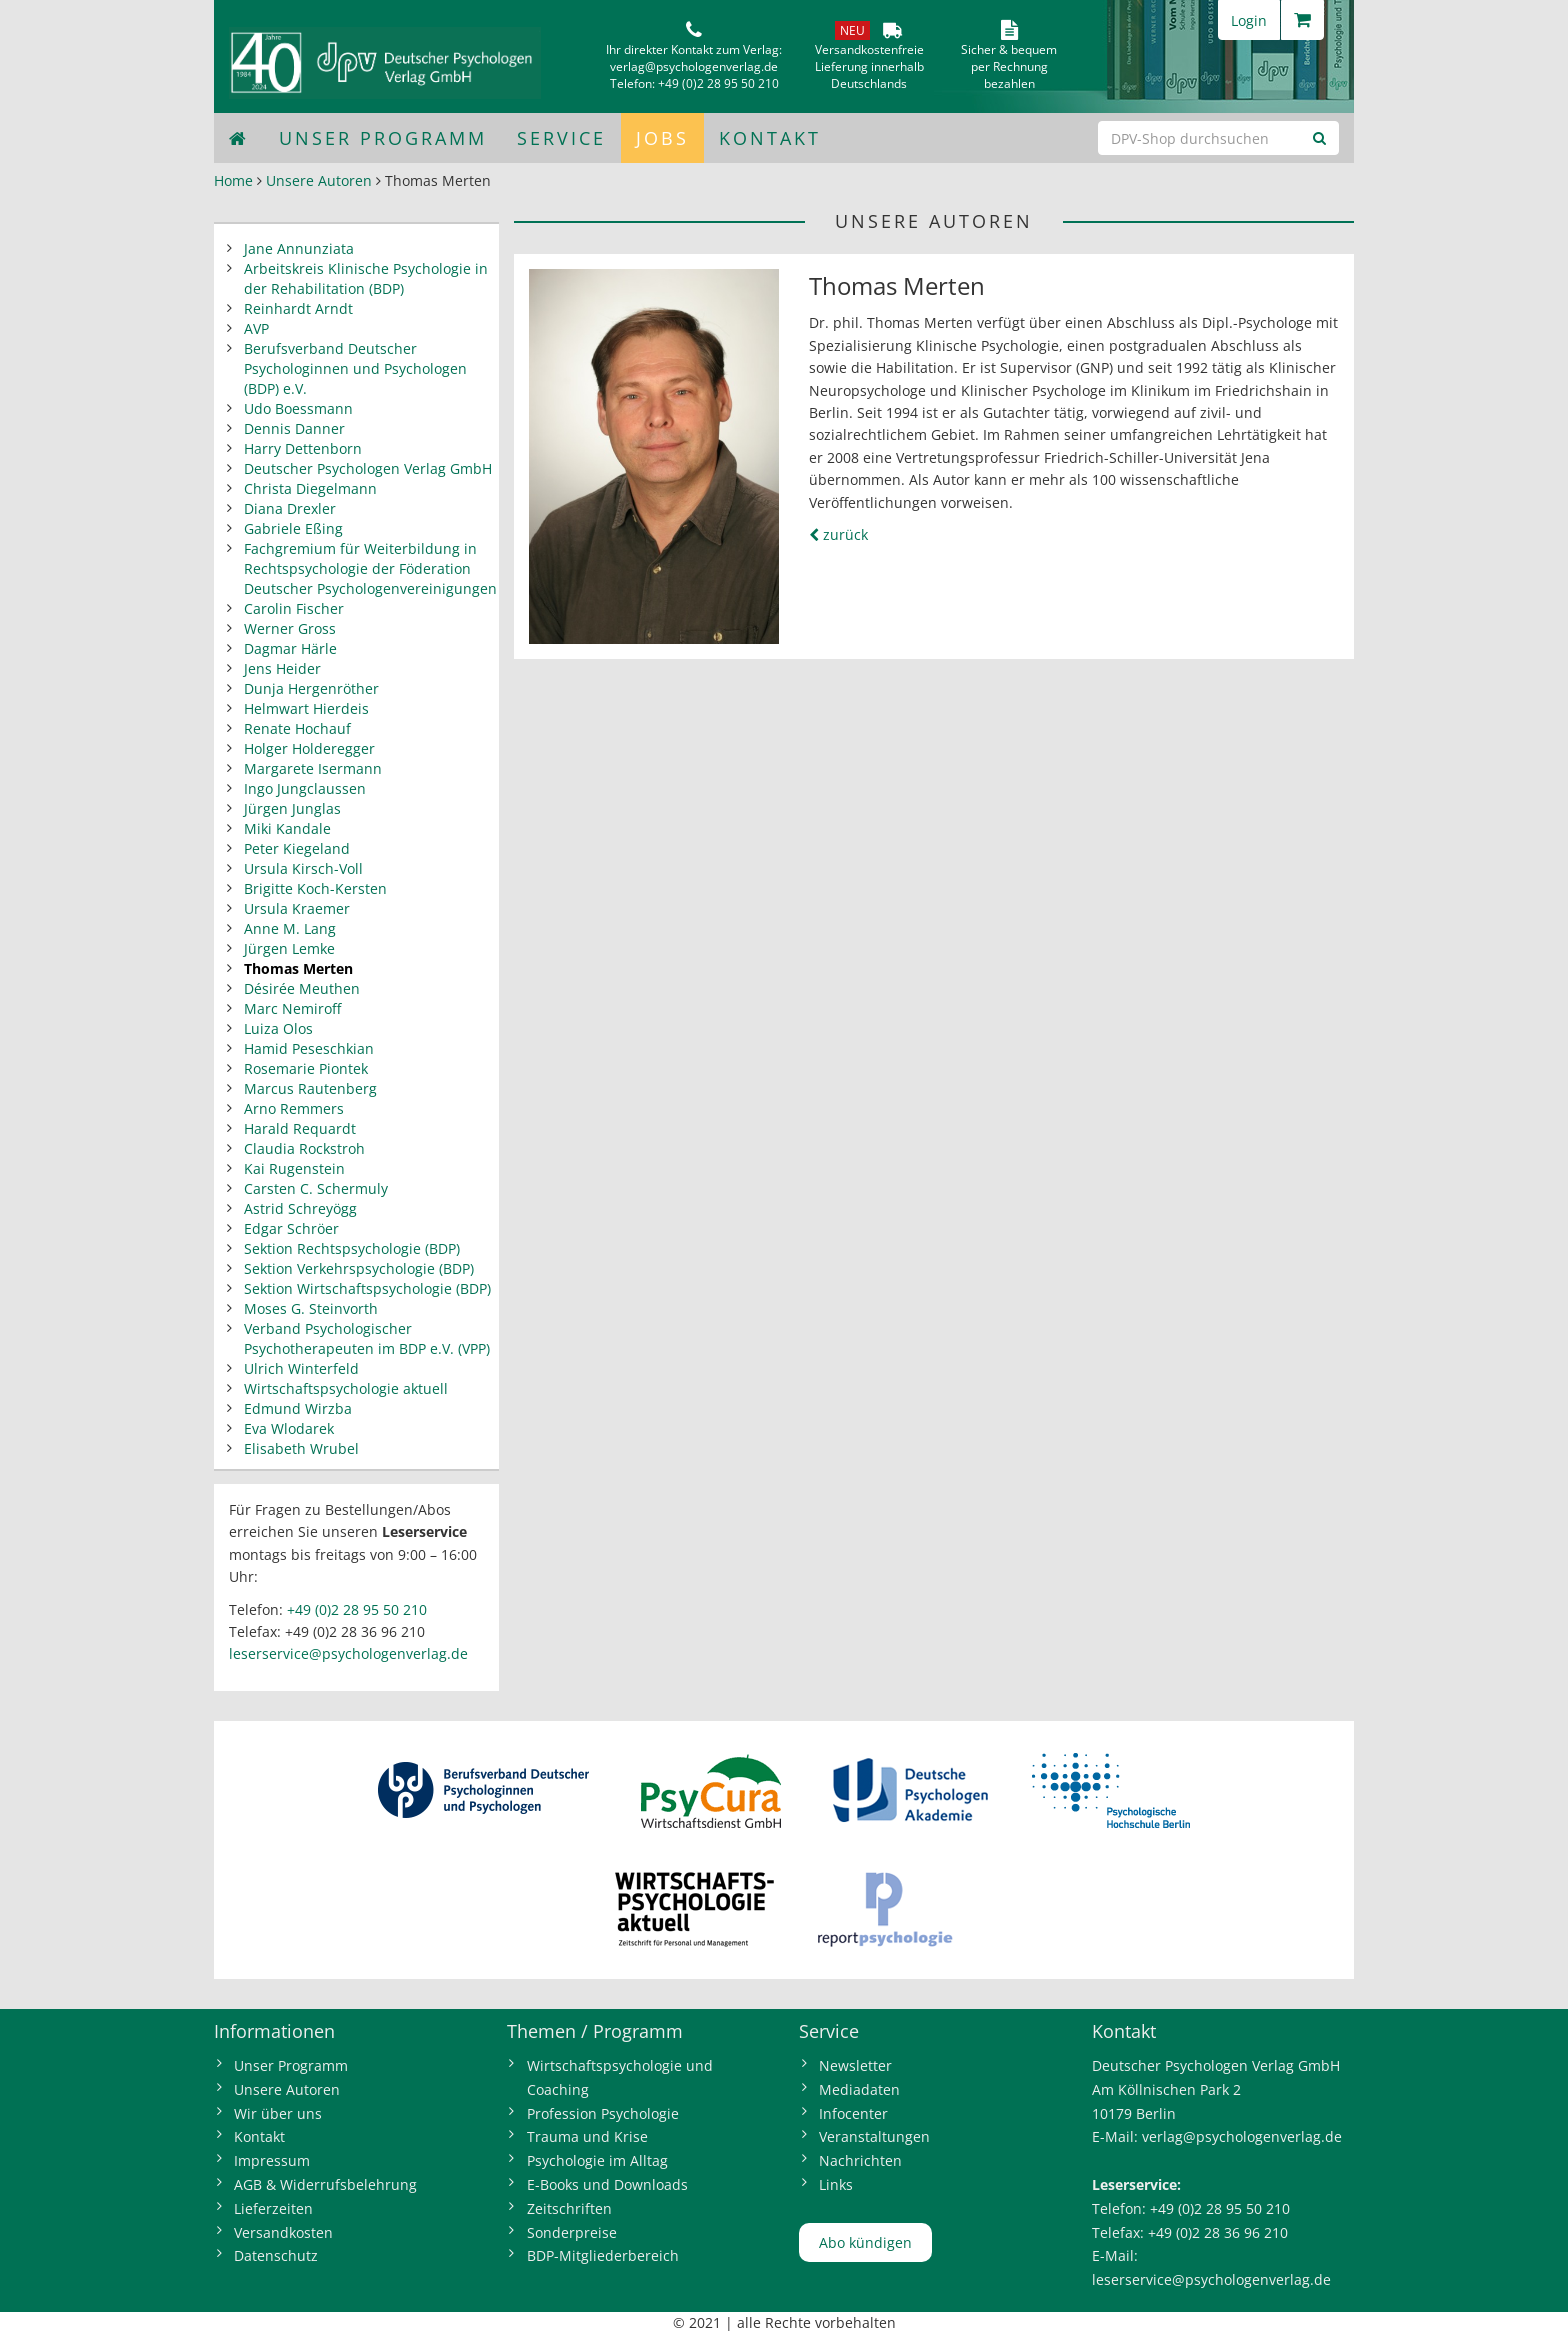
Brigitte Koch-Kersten (315, 888)
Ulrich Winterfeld (301, 1368)
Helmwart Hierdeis (306, 708)
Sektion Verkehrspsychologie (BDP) (359, 1268)
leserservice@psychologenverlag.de (348, 1653)
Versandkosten (283, 2232)
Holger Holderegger (309, 748)
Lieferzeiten (273, 2208)
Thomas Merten (298, 968)
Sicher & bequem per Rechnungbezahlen (1009, 66)
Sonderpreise (572, 2232)
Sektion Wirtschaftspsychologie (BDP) (367, 1288)
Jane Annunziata (299, 248)
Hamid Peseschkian (309, 1048)
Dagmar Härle (290, 648)
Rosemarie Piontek (306, 1068)
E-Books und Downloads (607, 2184)
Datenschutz (276, 2255)
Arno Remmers (294, 1108)
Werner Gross (290, 628)
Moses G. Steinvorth (311, 1308)
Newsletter (855, 2065)
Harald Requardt (300, 1128)
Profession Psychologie (603, 2113)
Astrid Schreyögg (300, 1208)
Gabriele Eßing (293, 528)
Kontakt (770, 138)
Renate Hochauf (297, 728)
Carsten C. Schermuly (316, 1188)
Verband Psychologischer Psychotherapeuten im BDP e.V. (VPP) (367, 1338)
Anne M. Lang (290, 928)
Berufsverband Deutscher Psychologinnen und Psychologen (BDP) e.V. (355, 368)
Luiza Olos (278, 1028)
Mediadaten (859, 2089)
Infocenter (853, 2113)
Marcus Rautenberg (310, 1088)
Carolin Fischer (294, 608)
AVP (256, 328)
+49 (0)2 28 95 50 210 (718, 83)
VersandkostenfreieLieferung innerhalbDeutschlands (869, 66)
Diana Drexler (290, 508)
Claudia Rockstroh (304, 1148)
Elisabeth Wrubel (301, 1448)
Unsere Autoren (319, 180)
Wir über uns (278, 2113)
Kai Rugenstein (294, 1168)
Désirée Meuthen (302, 988)
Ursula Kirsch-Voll (303, 868)
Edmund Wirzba (298, 1408)
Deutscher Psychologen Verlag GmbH (368, 468)
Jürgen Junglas (292, 808)
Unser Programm (383, 138)
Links (836, 2184)
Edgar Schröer (291, 1228)
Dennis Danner (294, 428)
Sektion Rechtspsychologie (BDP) (352, 1248)
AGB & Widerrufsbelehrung (325, 2184)
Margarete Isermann (313, 768)
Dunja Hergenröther (311, 688)
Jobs (662, 138)
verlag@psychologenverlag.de (694, 66)
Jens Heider (282, 668)
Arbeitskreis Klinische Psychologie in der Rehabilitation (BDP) (366, 278)
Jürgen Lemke (289, 948)
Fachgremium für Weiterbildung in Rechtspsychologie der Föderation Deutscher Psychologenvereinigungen (370, 568)
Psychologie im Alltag (597, 2160)
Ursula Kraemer (297, 908)
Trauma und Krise (587, 2136)
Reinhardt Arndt (298, 308)
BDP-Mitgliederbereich (603, 2255)
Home (233, 180)
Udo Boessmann (298, 408)
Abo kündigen (865, 2242)
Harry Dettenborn (303, 448)
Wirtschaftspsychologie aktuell (346, 1388)
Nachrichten (860, 2160)
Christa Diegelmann (310, 488)
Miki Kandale (287, 828)
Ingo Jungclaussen (305, 788)
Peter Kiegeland (297, 848)
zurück (838, 534)
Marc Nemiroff (292, 1008)
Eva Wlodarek (289, 1428)
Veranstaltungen (874, 2136)
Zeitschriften (569, 2208)
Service (561, 138)
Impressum (272, 2160)
